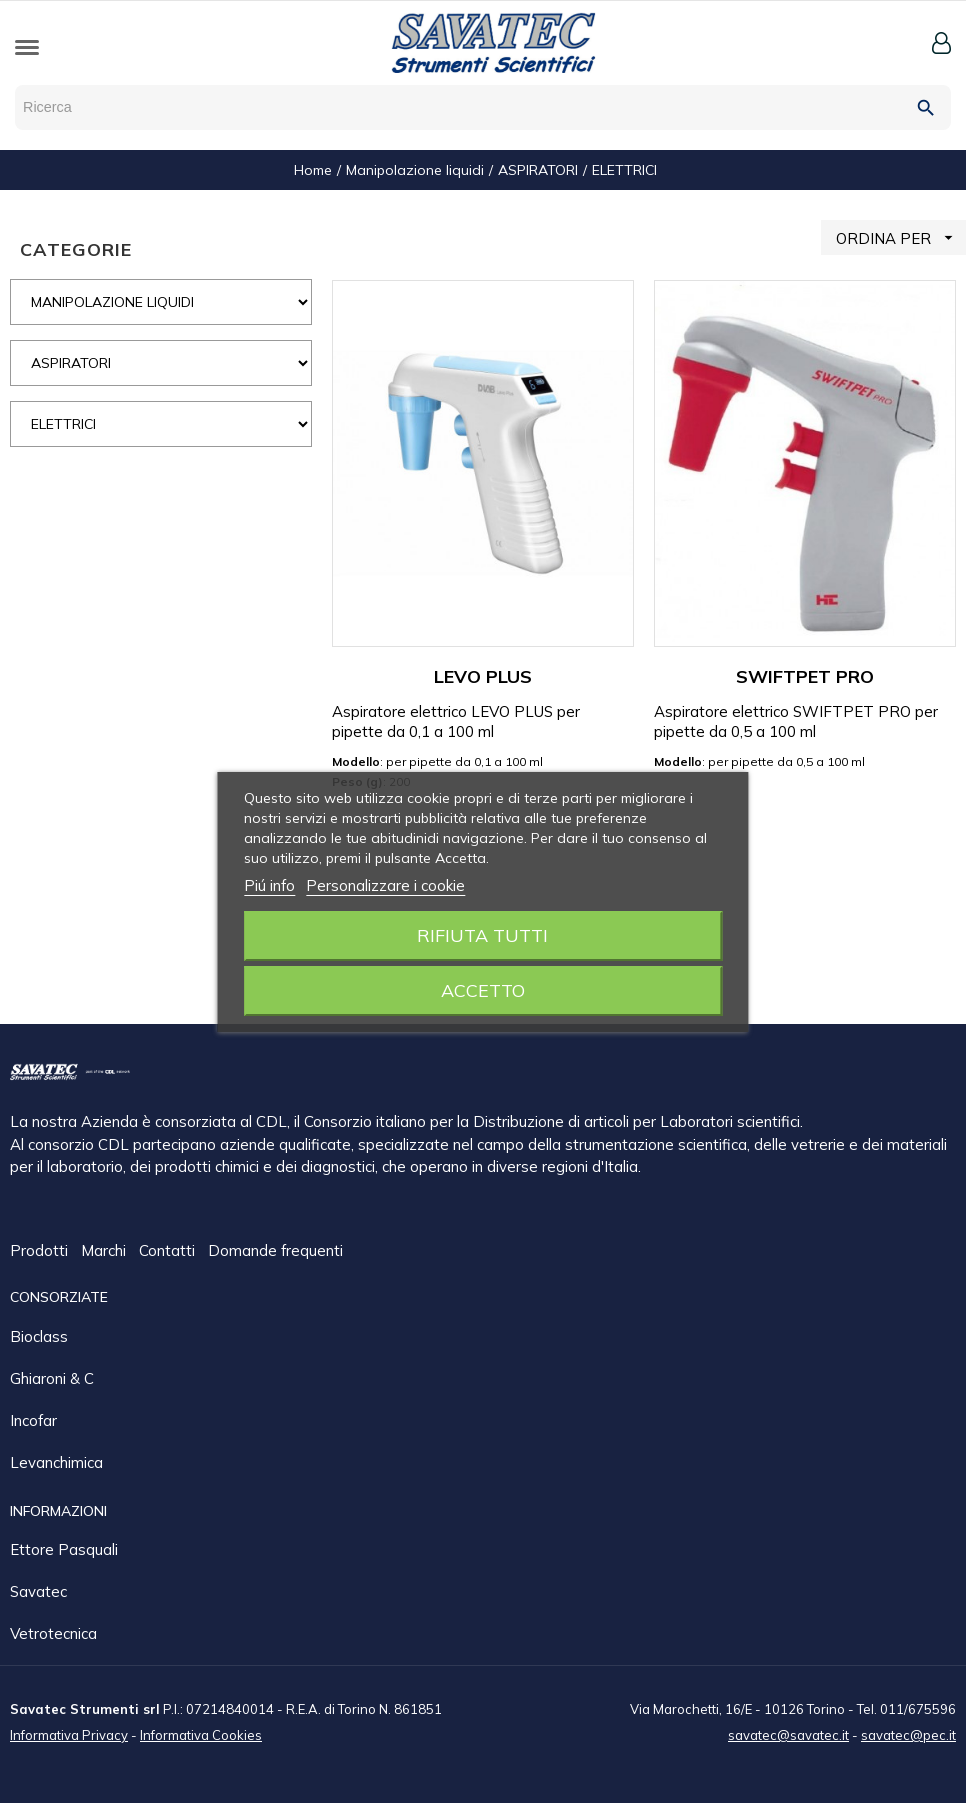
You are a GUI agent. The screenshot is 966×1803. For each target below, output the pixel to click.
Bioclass (39, 1335)
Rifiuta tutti (482, 935)
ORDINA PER (901, 237)
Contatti (169, 1251)
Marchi (105, 1251)
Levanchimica (56, 1461)
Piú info (269, 885)
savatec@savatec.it (788, 1734)
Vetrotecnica (53, 1632)
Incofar (33, 1419)
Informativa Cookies (201, 1734)
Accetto (483, 990)
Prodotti (41, 1251)
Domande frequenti (275, 1251)
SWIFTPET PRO (805, 676)
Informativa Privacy (69, 1734)
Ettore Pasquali (64, 1548)
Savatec (38, 1590)
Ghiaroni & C (52, 1377)
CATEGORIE (76, 249)
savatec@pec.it (908, 1734)
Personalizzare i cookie (385, 885)
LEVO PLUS (483, 676)
